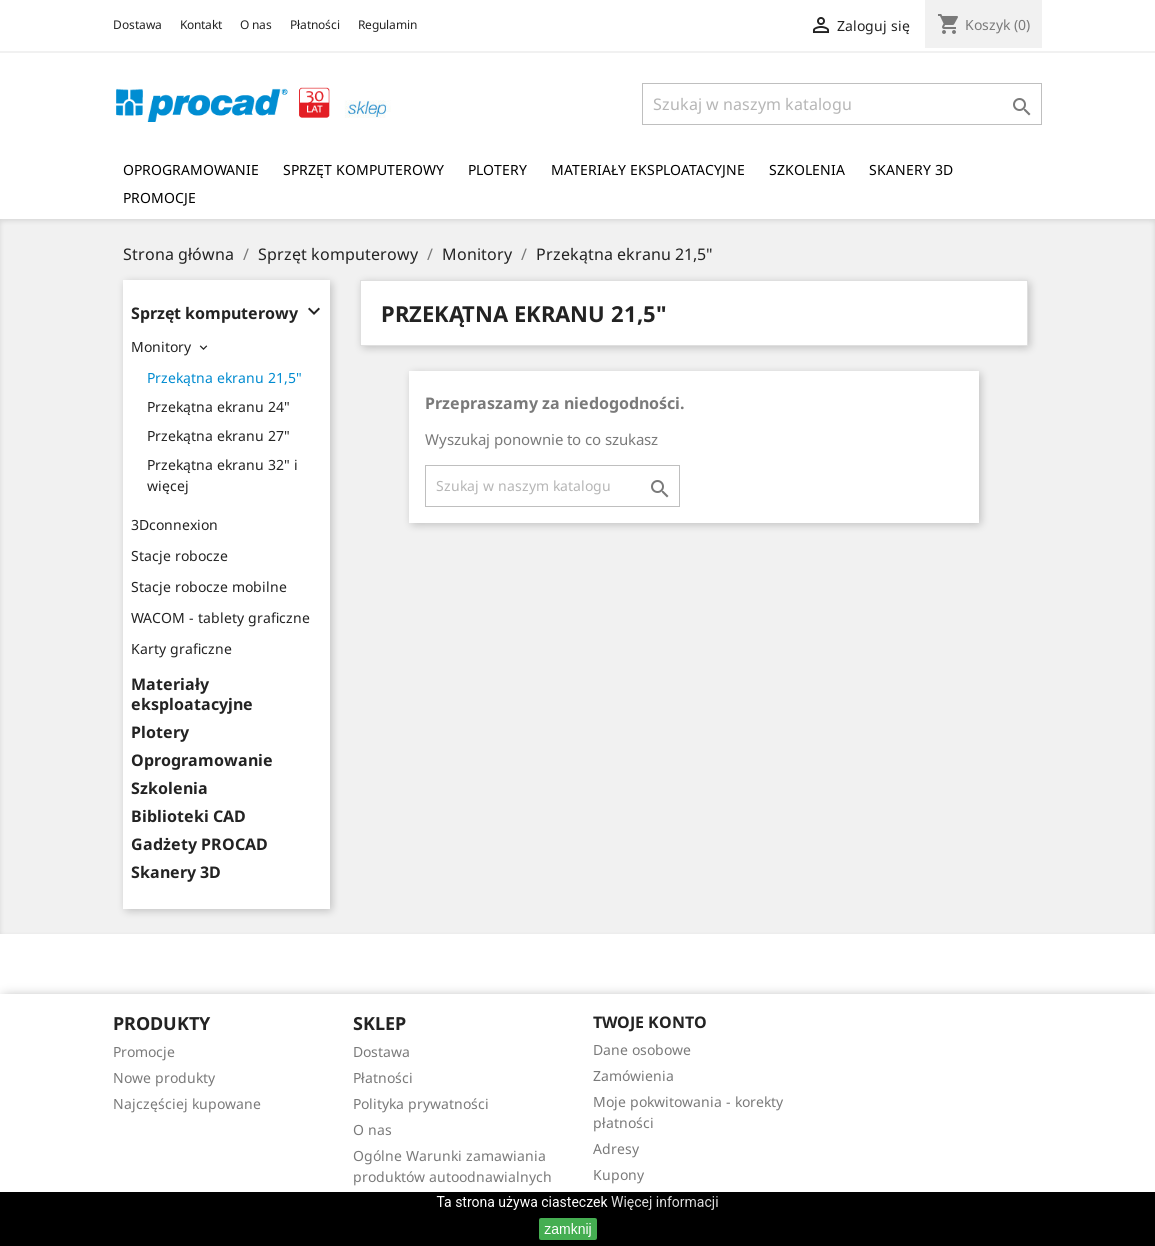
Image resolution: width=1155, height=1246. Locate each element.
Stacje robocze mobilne (209, 586)
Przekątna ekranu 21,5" (224, 377)
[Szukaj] (842, 104)
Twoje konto (650, 1022)
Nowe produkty (164, 1077)
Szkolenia (807, 169)
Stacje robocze (179, 555)
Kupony (618, 1174)
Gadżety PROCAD (199, 844)
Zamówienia (633, 1075)
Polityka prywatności (421, 1103)
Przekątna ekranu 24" (218, 406)
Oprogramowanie (191, 169)
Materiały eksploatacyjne (648, 169)
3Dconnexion (174, 524)
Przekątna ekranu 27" (218, 435)
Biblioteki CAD (188, 816)
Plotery (497, 169)
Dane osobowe (642, 1049)
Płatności (315, 24)
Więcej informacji (665, 1202)
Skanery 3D (911, 169)
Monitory (161, 346)
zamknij (567, 1229)
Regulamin (387, 24)
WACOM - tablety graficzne (220, 617)
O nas (256, 24)
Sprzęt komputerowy (363, 169)
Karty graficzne (181, 648)
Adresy (616, 1148)
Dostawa (137, 24)
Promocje (159, 197)
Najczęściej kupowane (187, 1103)
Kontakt (201, 24)
